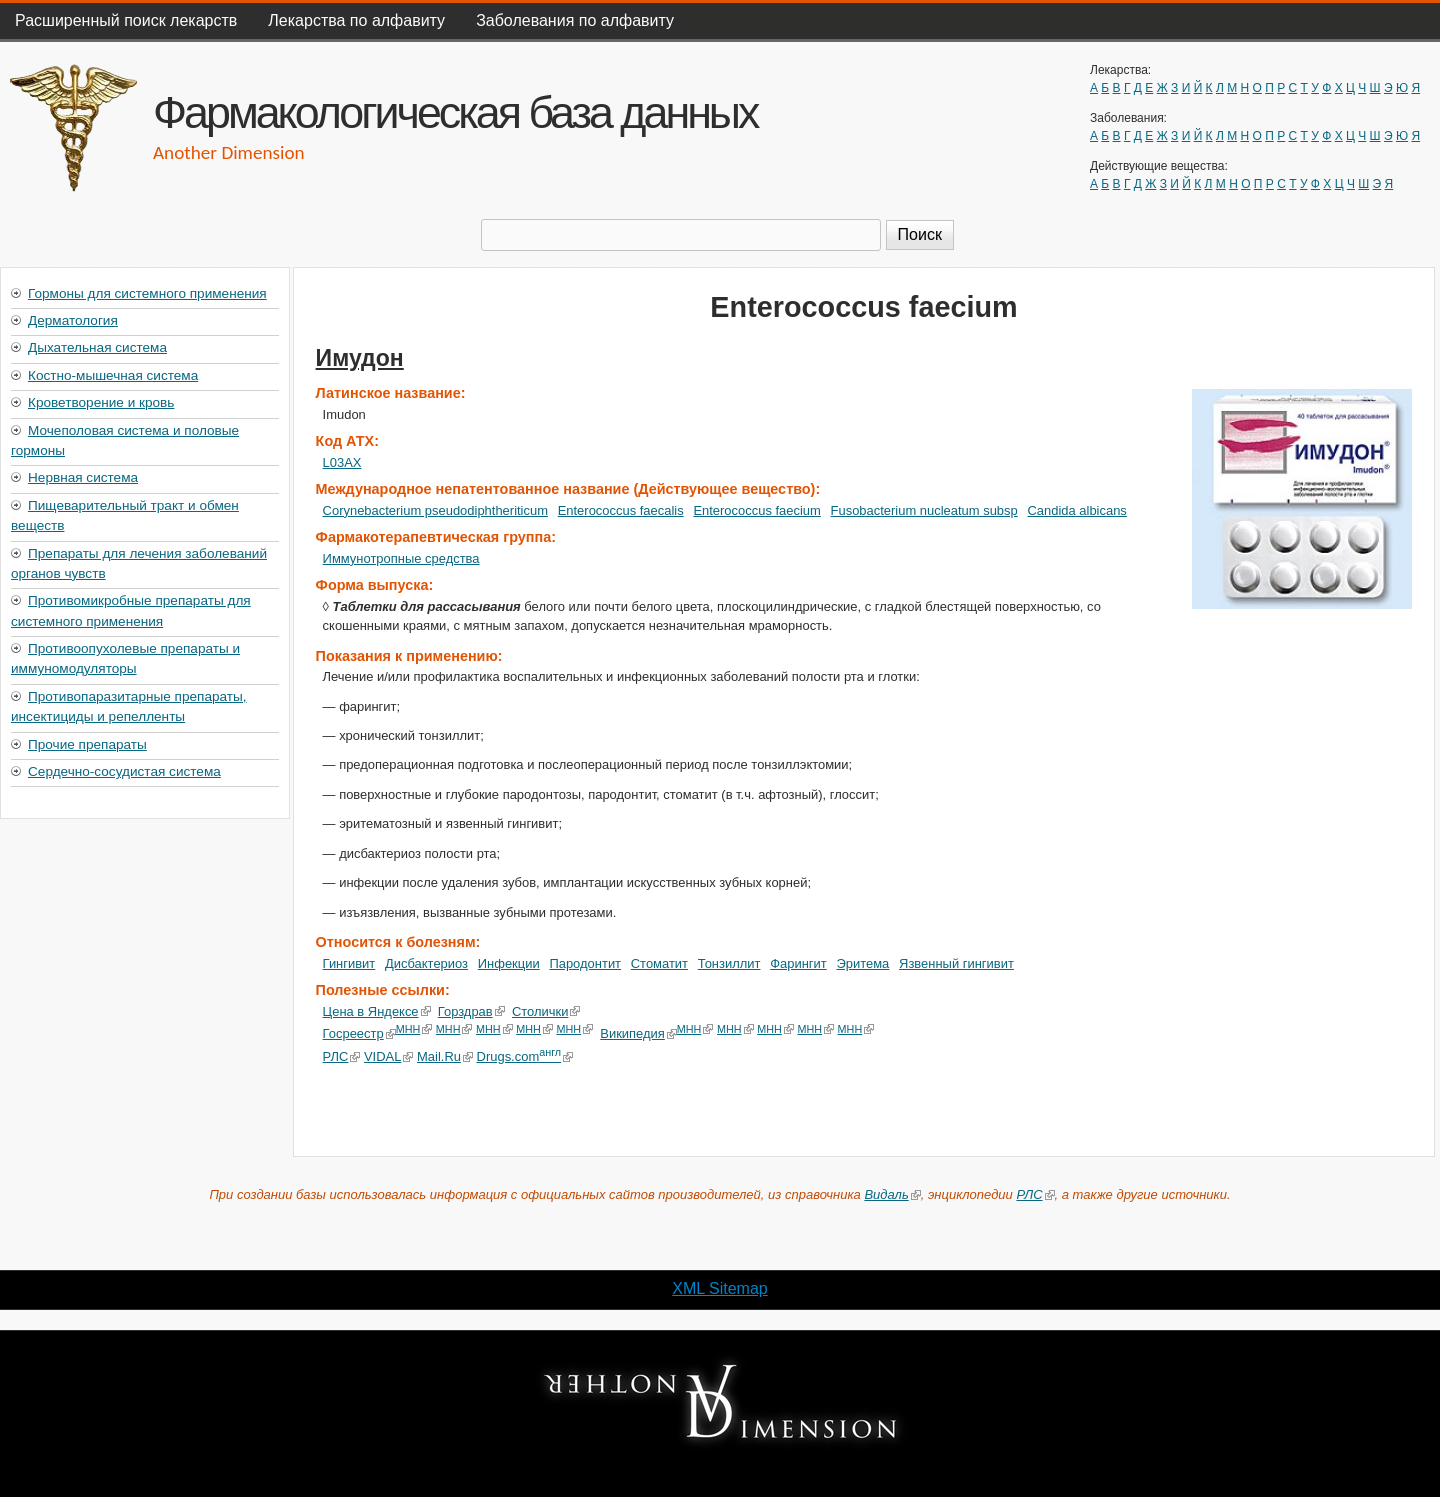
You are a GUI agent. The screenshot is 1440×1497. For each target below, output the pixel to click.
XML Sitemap (719, 1288)
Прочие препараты (87, 744)
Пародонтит (585, 963)
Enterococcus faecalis (621, 510)
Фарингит (798, 963)
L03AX (342, 462)
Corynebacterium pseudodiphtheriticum (435, 510)
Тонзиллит (729, 963)
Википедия (638, 1033)
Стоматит (659, 963)
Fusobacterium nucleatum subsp (924, 510)
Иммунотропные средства (401, 558)
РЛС (342, 1056)
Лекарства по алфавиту (356, 20)
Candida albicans (1076, 510)
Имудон (360, 358)
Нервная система (83, 477)
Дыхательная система (97, 347)
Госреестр (359, 1033)
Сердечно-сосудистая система (124, 771)
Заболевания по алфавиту (575, 20)
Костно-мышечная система (113, 375)
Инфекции (509, 963)
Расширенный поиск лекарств (126, 20)
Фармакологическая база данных (455, 112)
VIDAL (388, 1056)
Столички (546, 1011)
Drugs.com (524, 1056)
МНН (414, 1029)
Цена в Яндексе (377, 1011)
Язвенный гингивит (956, 963)
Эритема (862, 963)
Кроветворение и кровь (101, 402)
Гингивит (349, 963)
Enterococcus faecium (756, 510)
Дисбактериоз (426, 963)
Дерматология (73, 320)
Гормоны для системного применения (147, 293)
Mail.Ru (445, 1056)
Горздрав (471, 1011)
